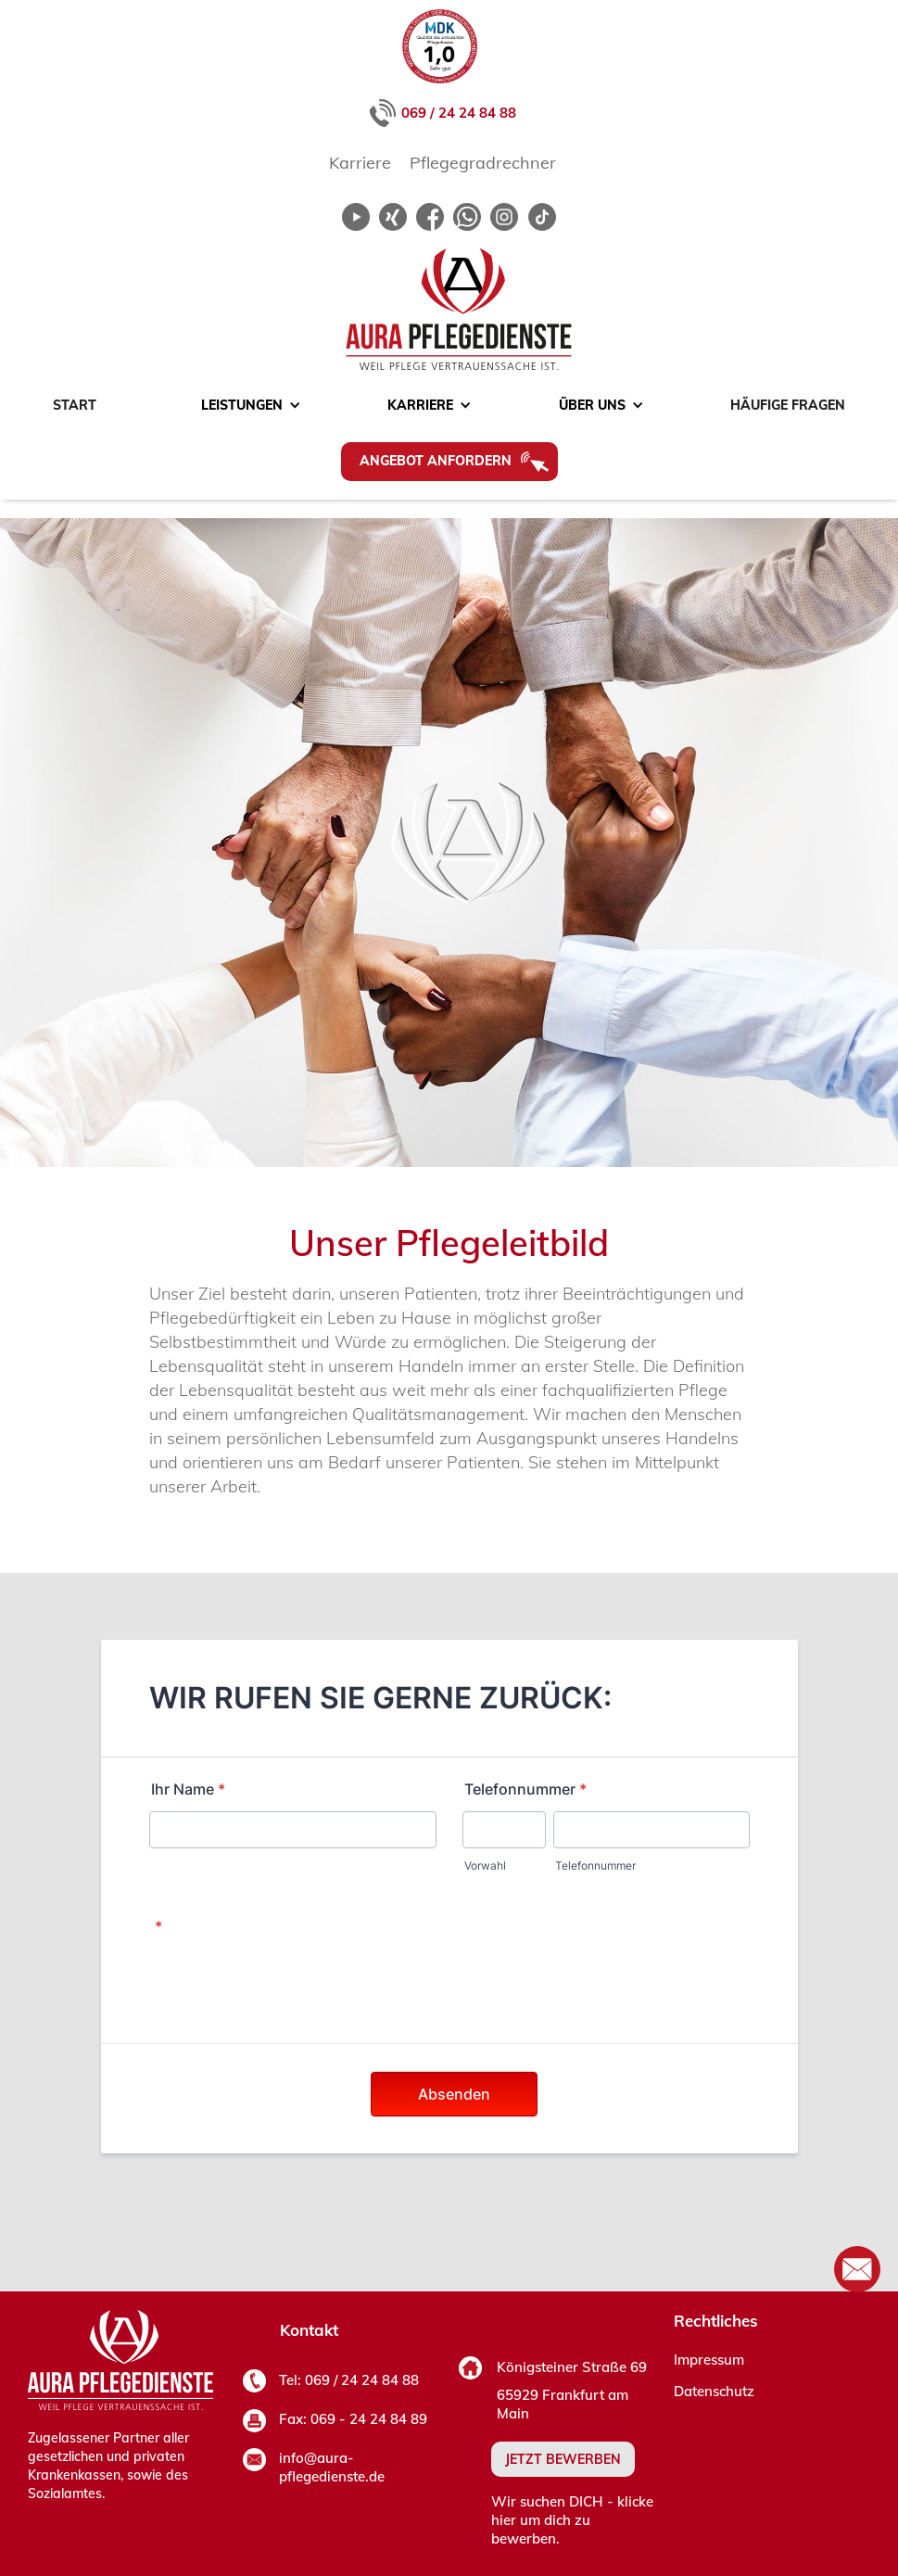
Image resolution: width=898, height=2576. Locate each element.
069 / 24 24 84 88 (458, 112)
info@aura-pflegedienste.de (332, 2467)
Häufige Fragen (787, 405)
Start (74, 405)
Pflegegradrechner (483, 162)
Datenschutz (714, 2391)
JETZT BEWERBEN (563, 2459)
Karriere (360, 162)
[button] (242, 405)
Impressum (709, 2359)
